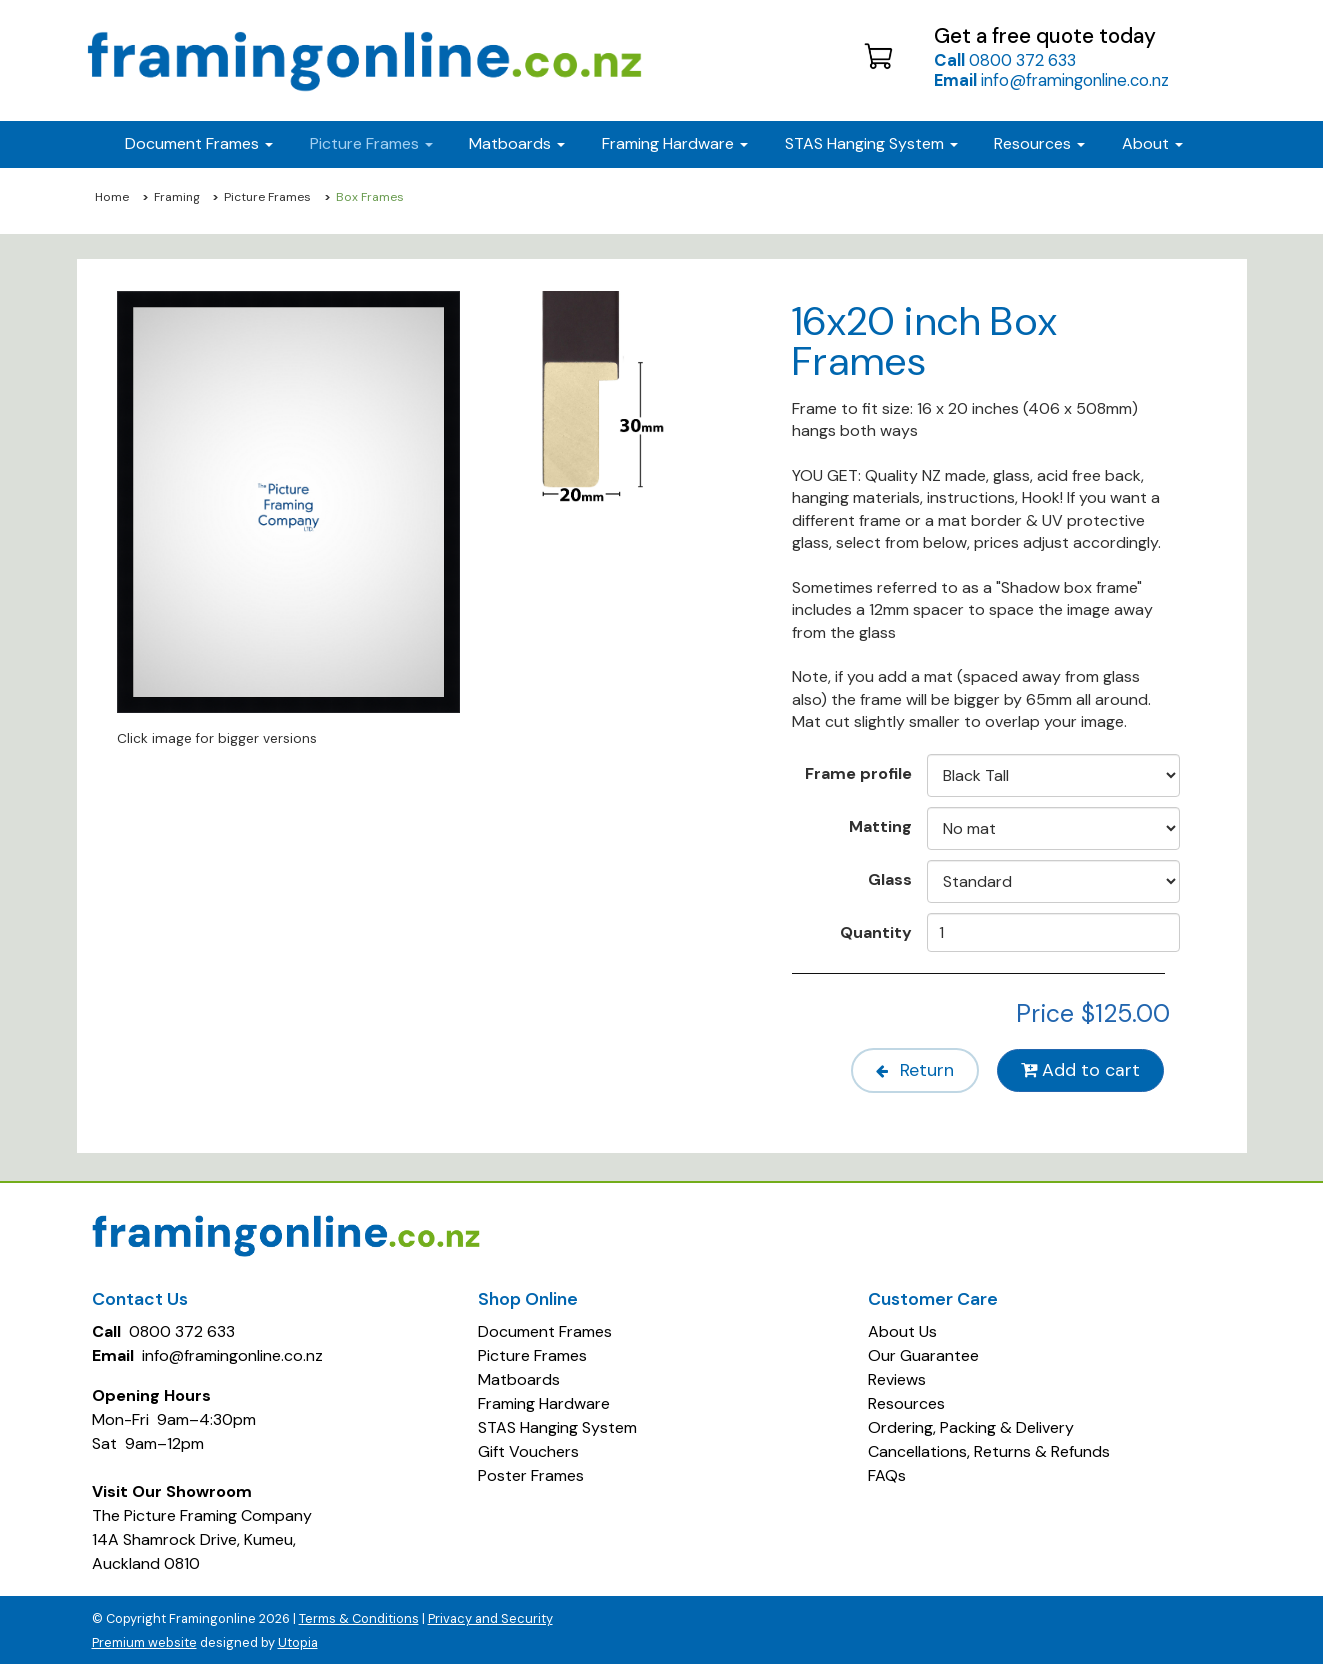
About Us (902, 1329)
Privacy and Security (490, 1616)
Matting (880, 826)
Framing (177, 197)
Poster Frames (531, 1473)
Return (907, 1070)
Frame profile (858, 773)
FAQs (887, 1473)
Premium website (144, 1640)
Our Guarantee (923, 1353)
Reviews (897, 1377)
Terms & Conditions (359, 1616)
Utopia (298, 1640)
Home (112, 197)
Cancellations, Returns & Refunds (989, 1449)
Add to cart (1079, 1070)
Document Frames (545, 1329)
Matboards (519, 1377)
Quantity (876, 932)
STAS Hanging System (557, 1425)
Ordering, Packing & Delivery (971, 1425)
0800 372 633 (1005, 60)
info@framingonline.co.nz (1051, 80)
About (1152, 143)
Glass (890, 879)
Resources (1039, 143)
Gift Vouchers (528, 1449)
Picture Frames (267, 197)
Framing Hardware (544, 1401)
